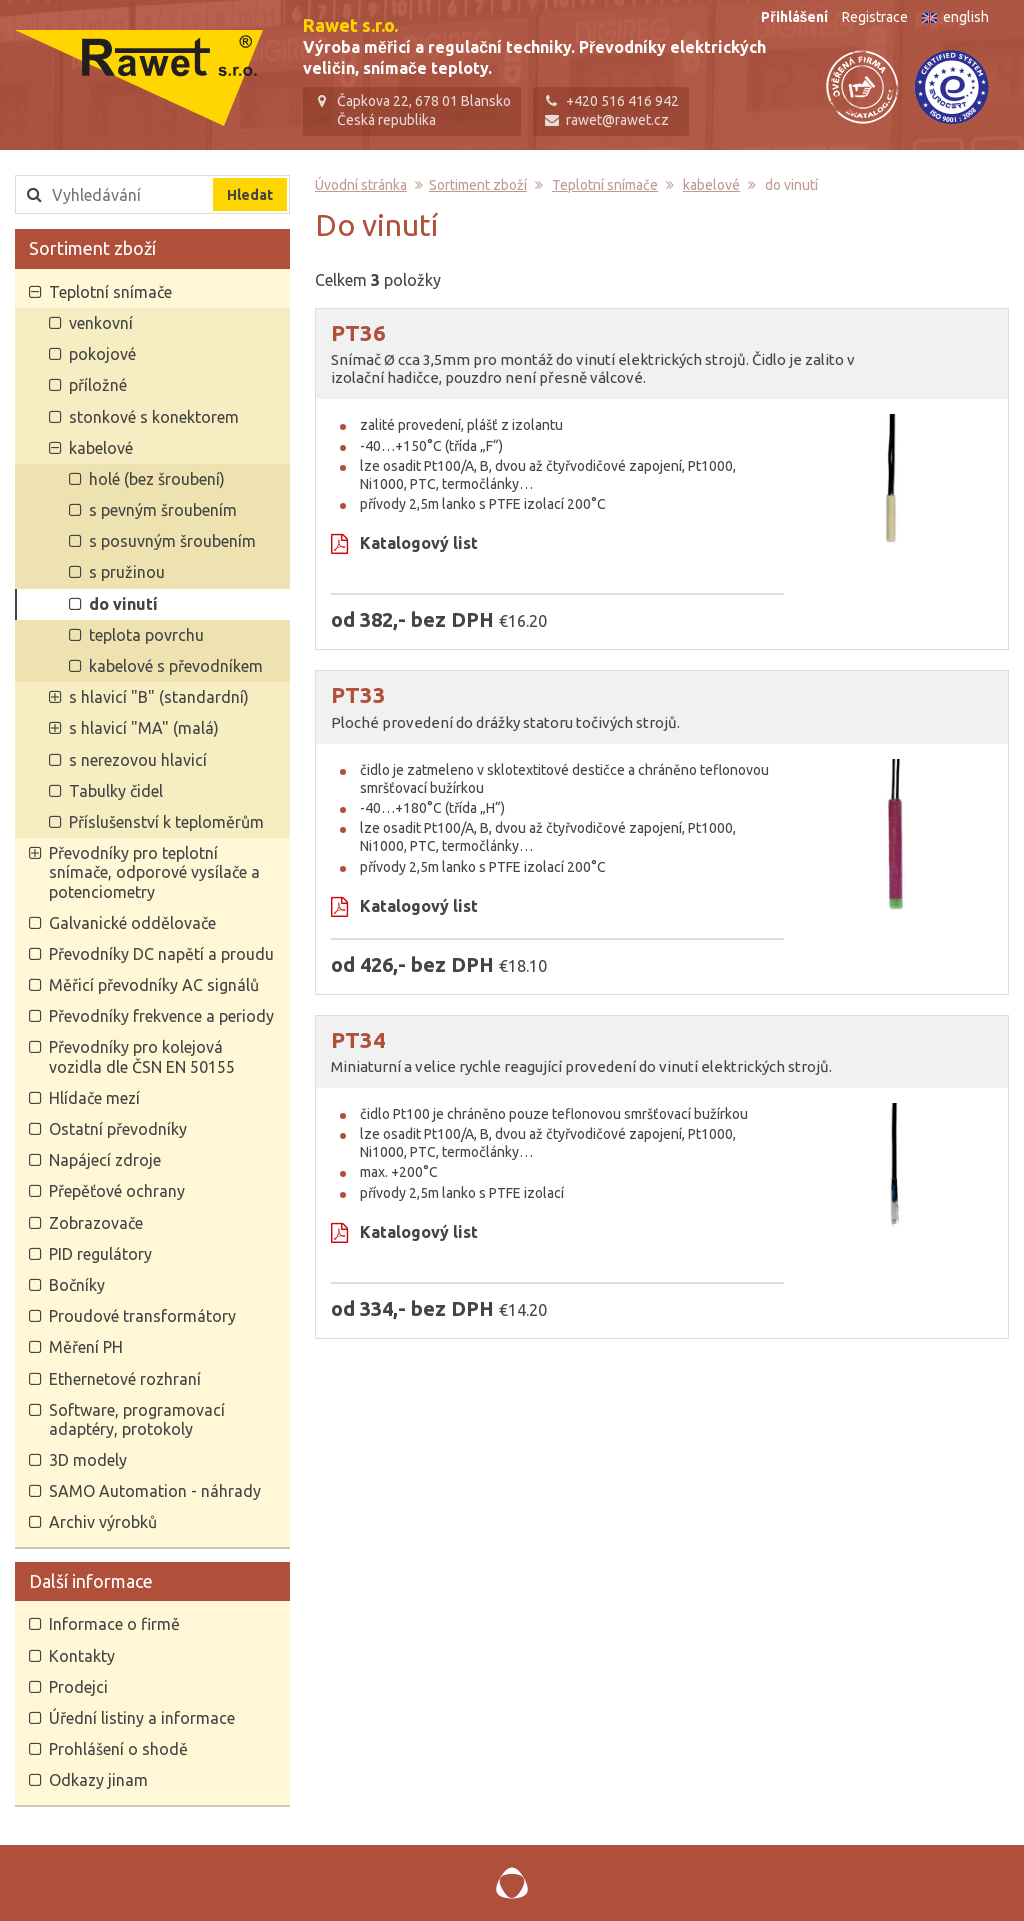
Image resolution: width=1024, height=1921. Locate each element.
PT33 (358, 694)
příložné (98, 385)
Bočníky (77, 1285)
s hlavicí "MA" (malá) (144, 728)
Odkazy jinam (98, 1780)
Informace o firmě (114, 1624)
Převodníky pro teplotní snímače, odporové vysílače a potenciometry (154, 872)
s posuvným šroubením (172, 541)
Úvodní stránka (361, 185)
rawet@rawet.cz (617, 120)
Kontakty (82, 1656)
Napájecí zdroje (105, 1160)
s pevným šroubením (163, 510)
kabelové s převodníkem (176, 666)
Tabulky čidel (116, 791)
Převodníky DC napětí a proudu (161, 954)
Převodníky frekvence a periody (161, 1016)
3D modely (88, 1460)
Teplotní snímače (110, 292)
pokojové (102, 354)
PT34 (358, 1039)
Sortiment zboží (92, 248)
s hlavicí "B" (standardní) (159, 697)
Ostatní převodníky (118, 1129)
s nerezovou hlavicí (138, 760)
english (955, 17)
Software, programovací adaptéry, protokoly (137, 1419)
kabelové (101, 448)
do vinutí (123, 604)
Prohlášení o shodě (118, 1749)
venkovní (101, 323)
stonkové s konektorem (154, 417)
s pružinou (127, 572)
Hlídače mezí (94, 1098)
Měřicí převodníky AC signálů (154, 985)
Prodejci (78, 1687)
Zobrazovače (96, 1223)
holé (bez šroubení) (157, 479)
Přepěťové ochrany (117, 1191)
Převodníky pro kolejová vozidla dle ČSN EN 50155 (142, 1056)
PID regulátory (100, 1254)
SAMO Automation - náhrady (155, 1491)
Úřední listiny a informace (142, 1718)
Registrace (875, 17)
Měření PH (86, 1347)
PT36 (358, 332)
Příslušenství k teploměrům (166, 822)
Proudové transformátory (142, 1316)
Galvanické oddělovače (132, 923)
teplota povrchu (146, 635)
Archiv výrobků (103, 1522)
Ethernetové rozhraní (125, 1379)
